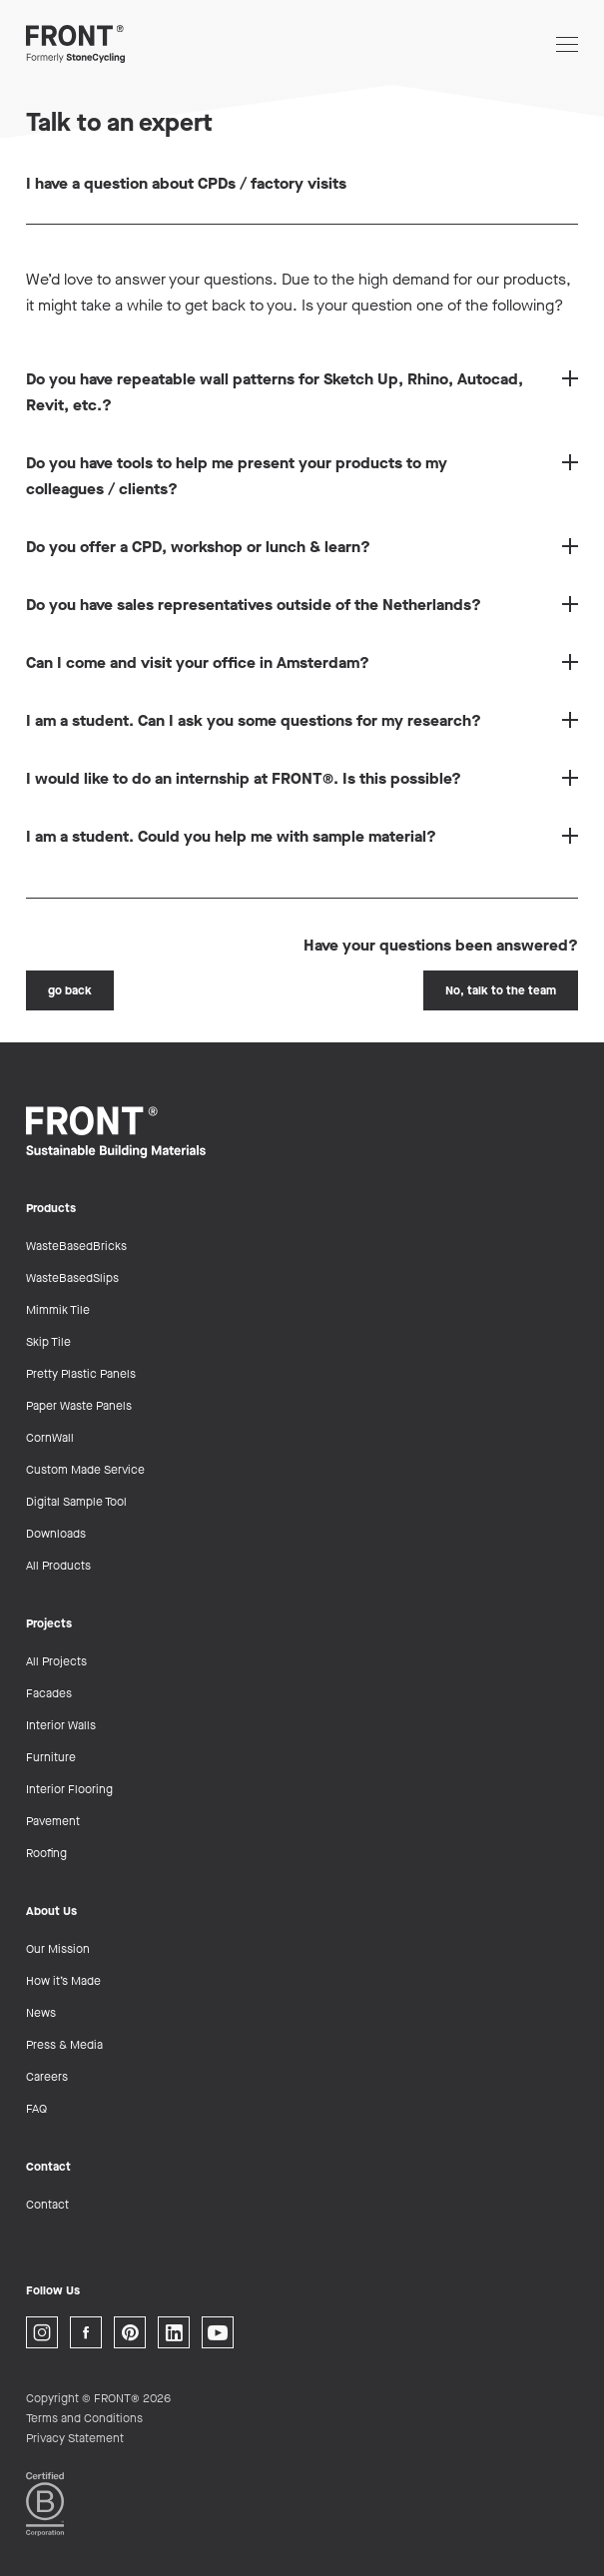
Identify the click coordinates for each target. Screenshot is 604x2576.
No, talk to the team (500, 990)
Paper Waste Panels (79, 1406)
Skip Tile (48, 1342)
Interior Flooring (69, 1789)
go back (70, 990)
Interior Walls (61, 1725)
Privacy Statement (75, 2438)
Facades (49, 1693)
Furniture (51, 1757)
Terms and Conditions (84, 2418)
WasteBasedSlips (72, 1278)
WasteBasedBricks (76, 1246)
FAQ (36, 2109)
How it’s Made (63, 1981)
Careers (47, 2077)
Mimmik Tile (58, 1310)
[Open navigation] (567, 44)
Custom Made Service (85, 1470)
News (41, 2013)
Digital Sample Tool (76, 1502)
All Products (58, 1566)
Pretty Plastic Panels (81, 1374)
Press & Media (64, 2045)
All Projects (56, 1661)
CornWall (50, 1438)
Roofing (46, 1853)
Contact (47, 2205)
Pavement (53, 1821)
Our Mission (58, 1949)
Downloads (56, 1534)
